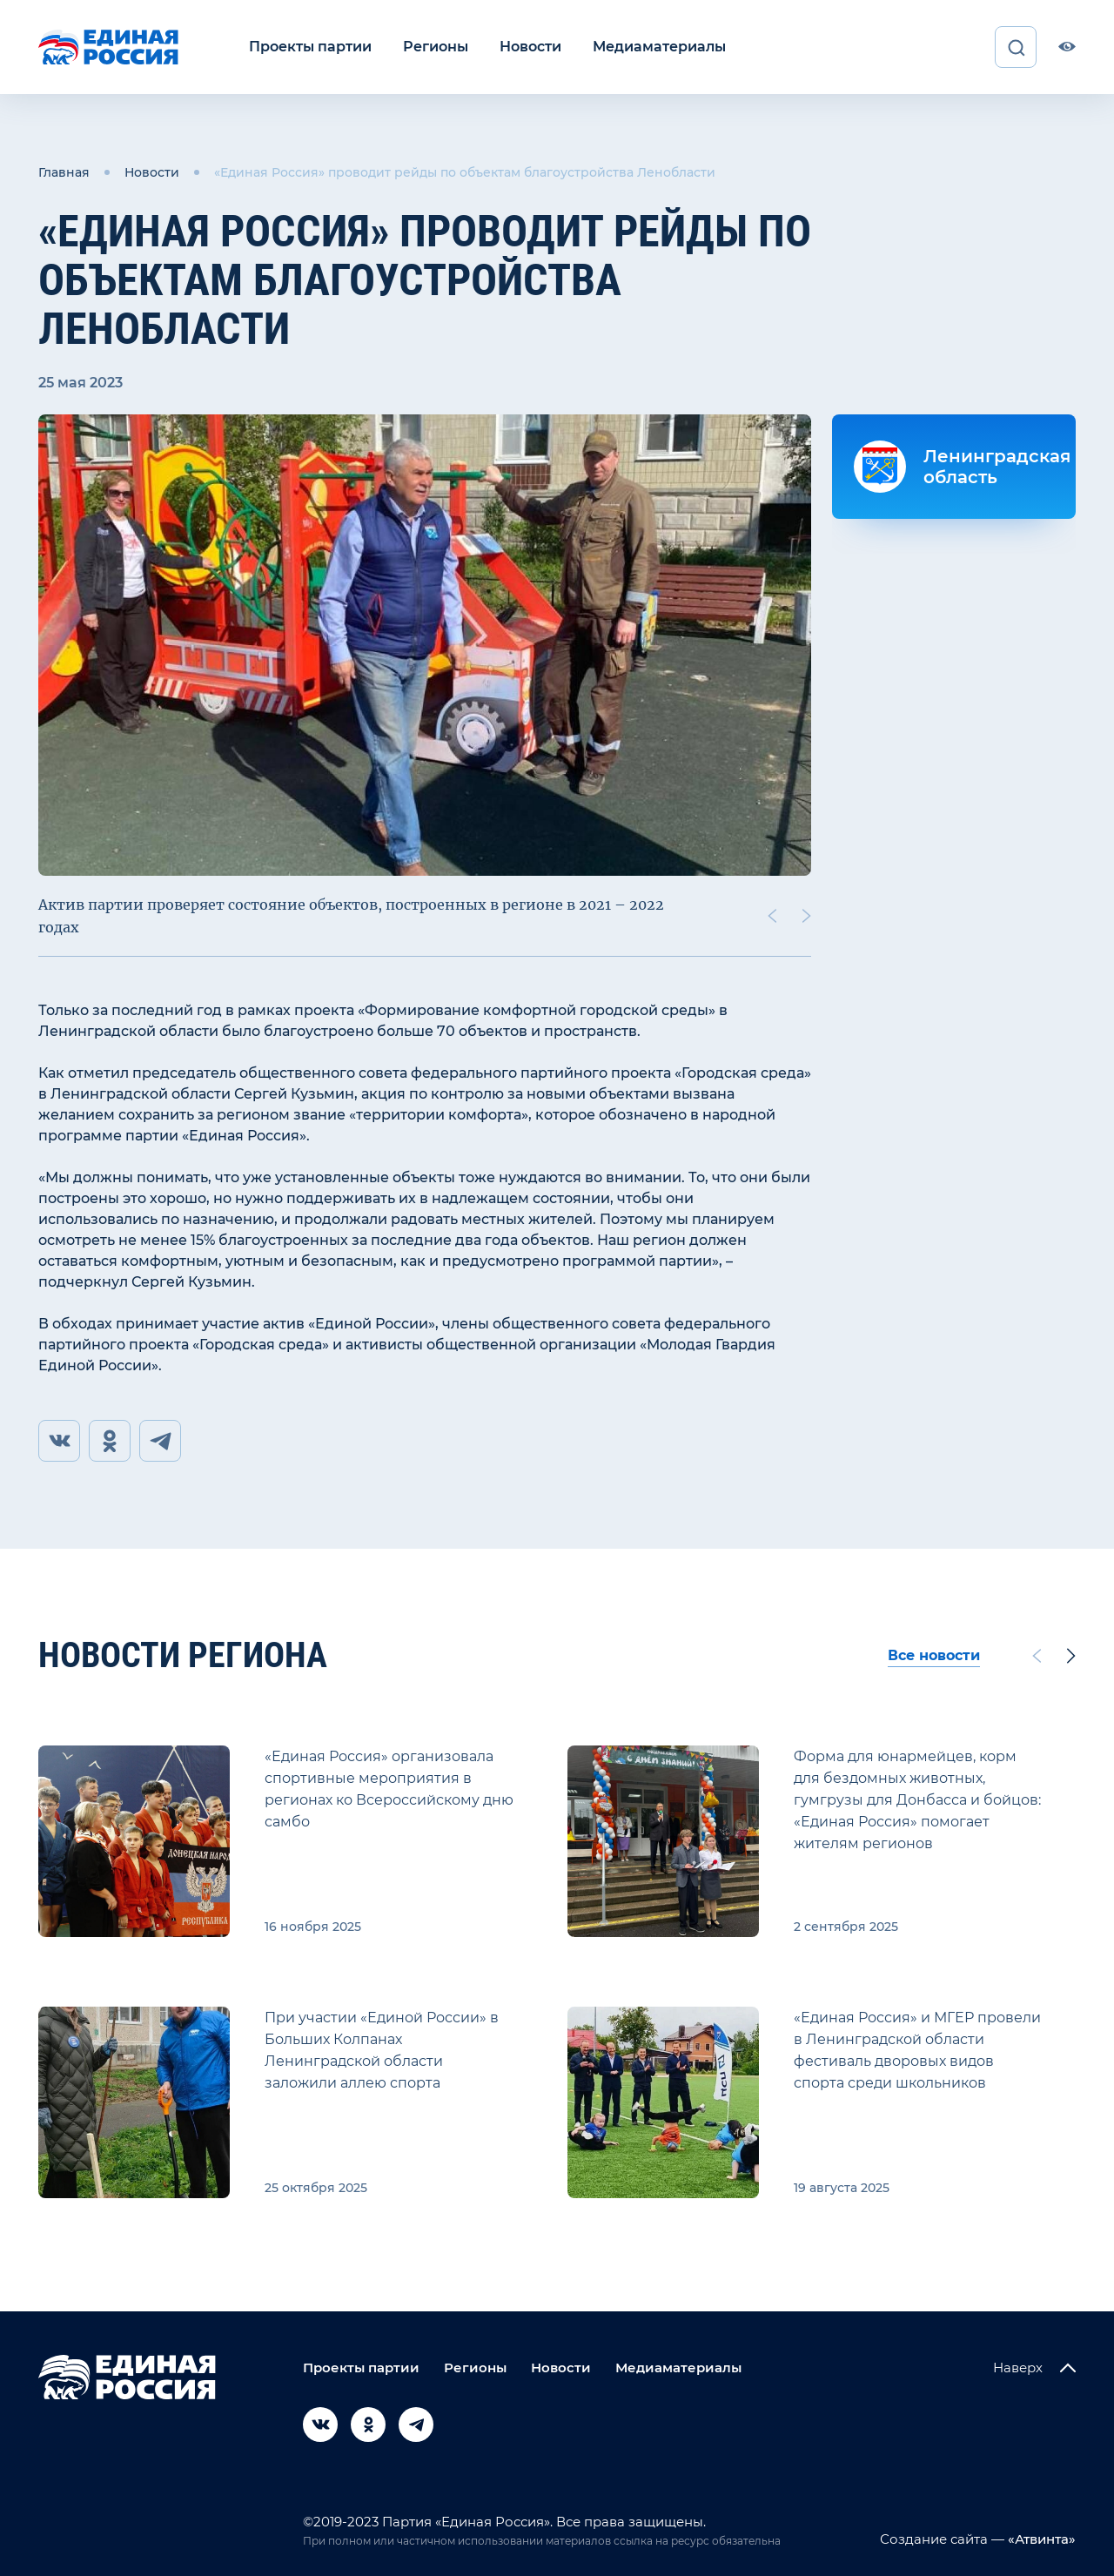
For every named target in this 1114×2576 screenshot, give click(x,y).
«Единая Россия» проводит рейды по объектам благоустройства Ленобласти (464, 172)
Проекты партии (310, 46)
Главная (64, 172)
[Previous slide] (772, 916)
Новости (530, 46)
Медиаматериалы (659, 46)
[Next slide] (806, 916)
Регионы (435, 46)
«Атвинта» (1040, 2539)
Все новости (934, 1655)
